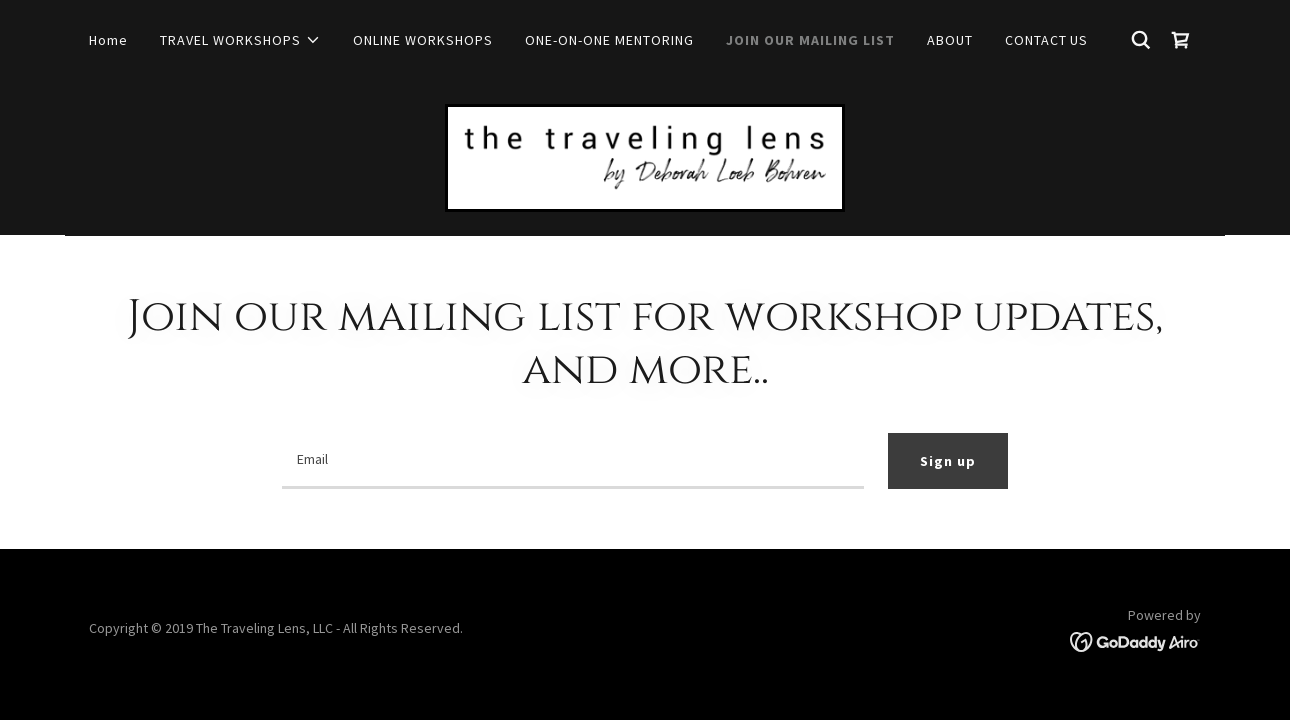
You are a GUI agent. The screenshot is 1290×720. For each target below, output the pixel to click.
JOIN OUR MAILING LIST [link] (810, 40)
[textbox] (572, 461)
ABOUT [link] (950, 40)
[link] (1181, 40)
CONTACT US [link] (1047, 40)
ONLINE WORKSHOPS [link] (423, 40)
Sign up (948, 461)
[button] (240, 40)
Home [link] (108, 40)
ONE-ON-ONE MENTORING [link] (609, 40)
